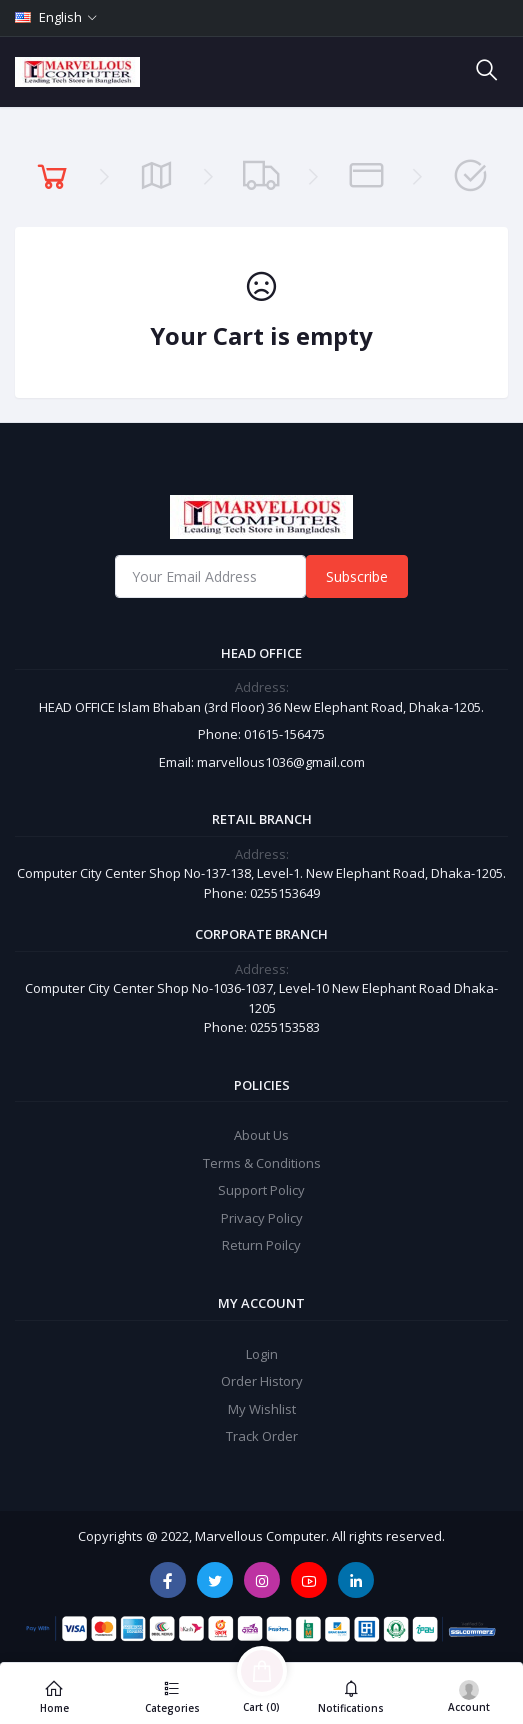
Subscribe (357, 576)
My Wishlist (262, 1409)
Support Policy (261, 1190)
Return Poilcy (261, 1245)
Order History (262, 1381)
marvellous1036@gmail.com (281, 762)
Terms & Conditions (262, 1163)
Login (262, 1354)
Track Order (262, 1436)
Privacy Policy (262, 1218)
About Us (261, 1135)
